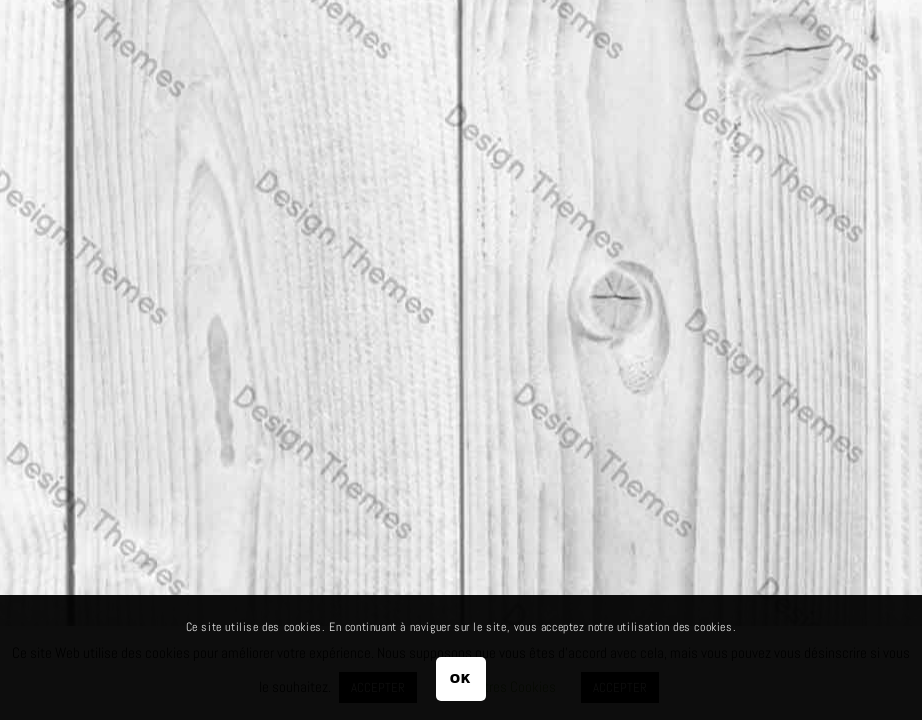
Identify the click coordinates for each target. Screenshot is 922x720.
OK (460, 678)
